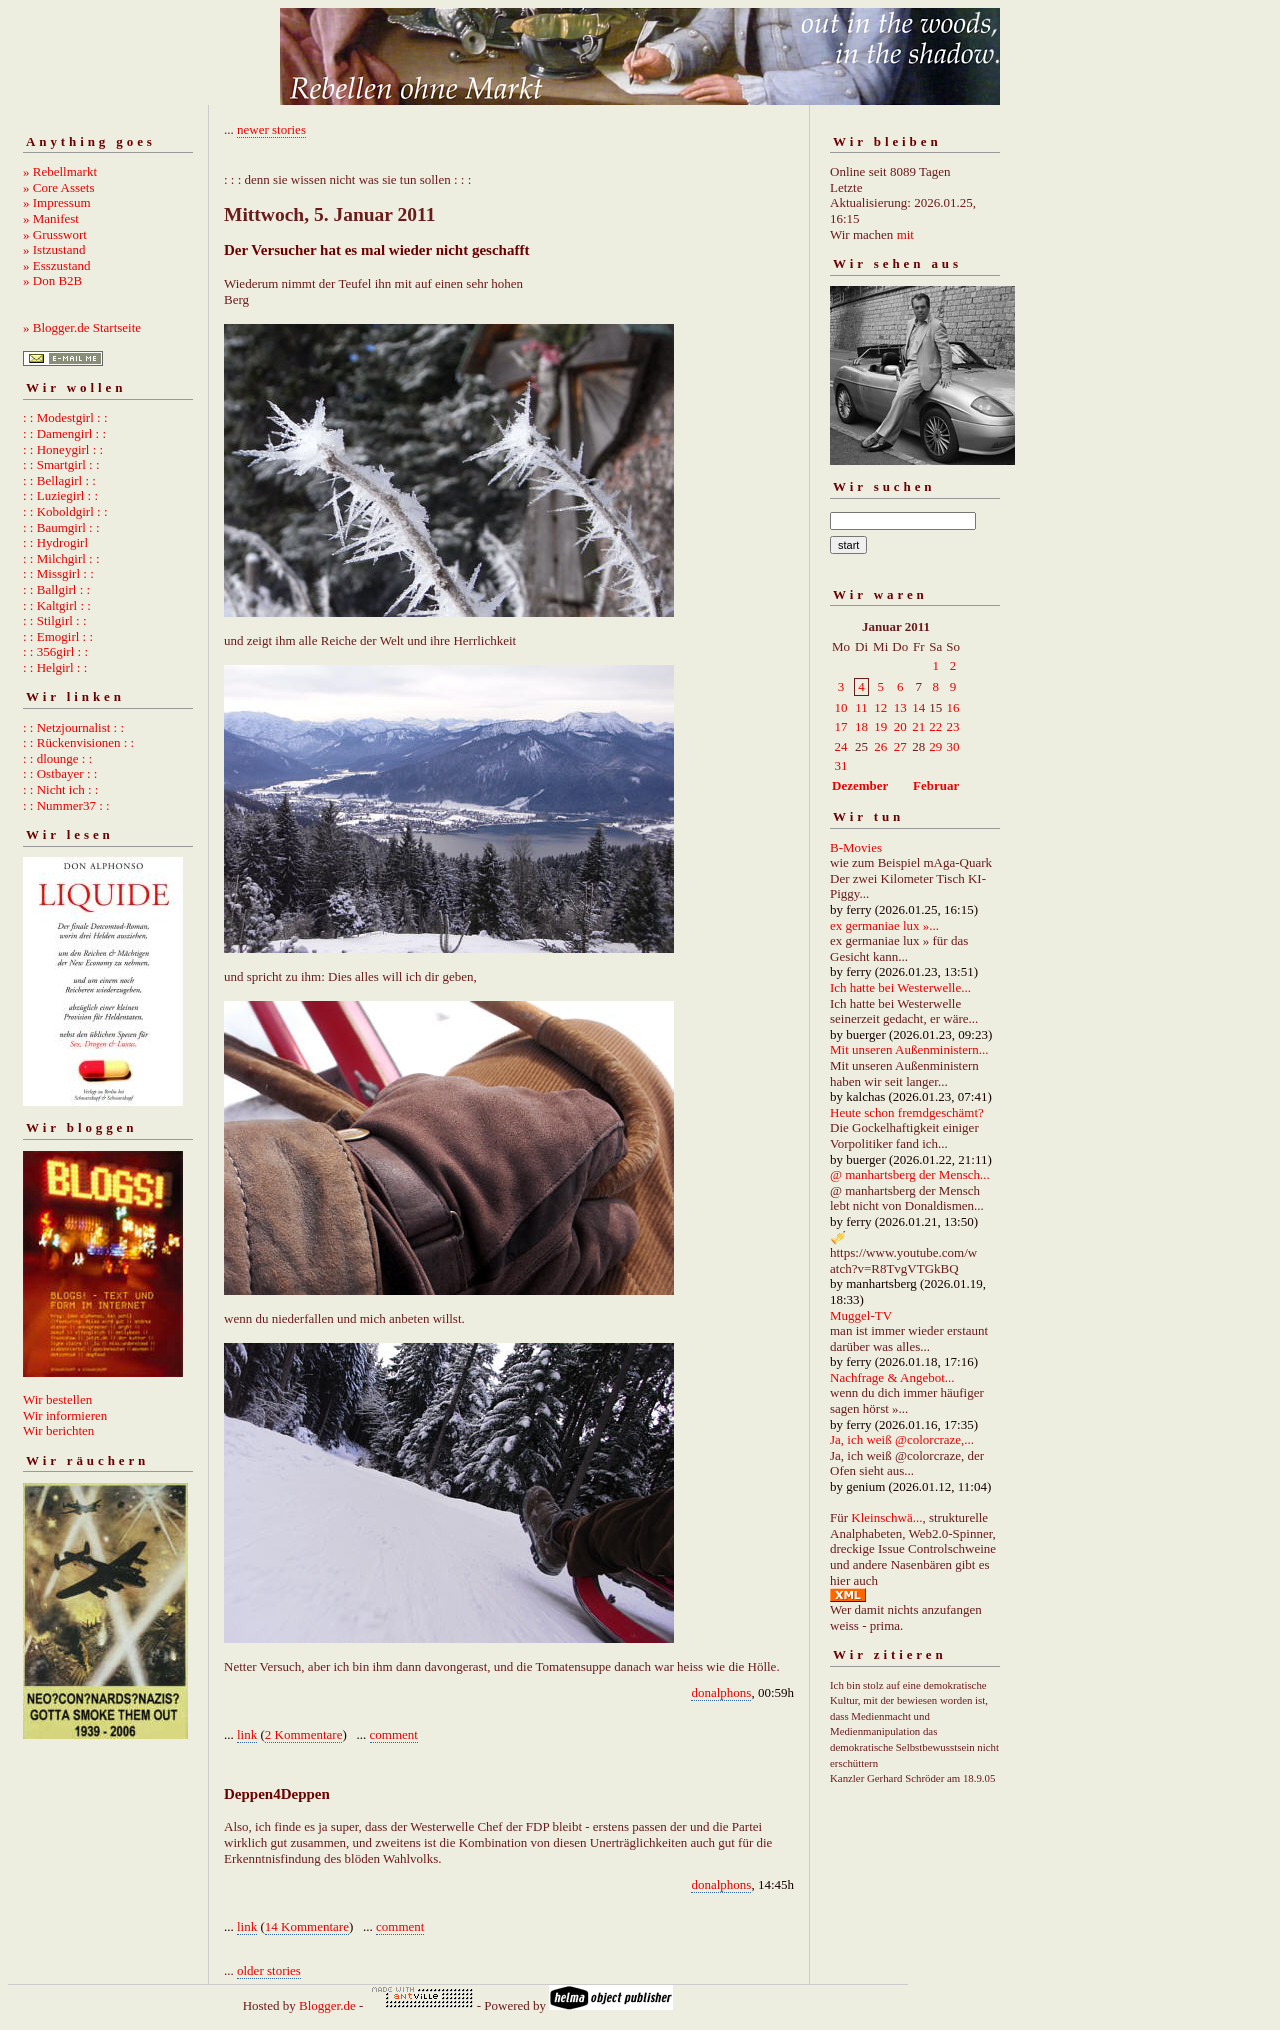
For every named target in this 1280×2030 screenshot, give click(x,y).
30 (953, 746)
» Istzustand (54, 249)
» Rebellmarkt (60, 171)
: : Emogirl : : (58, 636)
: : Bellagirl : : (59, 480)
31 (841, 765)
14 (918, 707)
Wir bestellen (57, 1399)
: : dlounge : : (57, 758)
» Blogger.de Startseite (82, 327)
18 (861, 726)
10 (841, 707)
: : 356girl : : (55, 651)
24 (841, 746)
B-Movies (856, 847)
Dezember (860, 785)
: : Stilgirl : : (55, 620)
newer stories (271, 129)
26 (880, 746)
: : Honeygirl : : (63, 449)
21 (918, 726)
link (247, 1734)
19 (880, 726)
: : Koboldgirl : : (65, 511)
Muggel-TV (861, 1315)
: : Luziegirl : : (60, 495)
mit (905, 234)
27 (900, 746)
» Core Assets (59, 187)
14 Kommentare (307, 1926)
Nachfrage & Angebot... (892, 1377)
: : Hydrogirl (55, 542)
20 (900, 726)
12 (880, 707)
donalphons (721, 1692)
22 (935, 726)
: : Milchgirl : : (61, 558)
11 (861, 707)
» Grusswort (55, 234)
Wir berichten (58, 1430)
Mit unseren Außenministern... (909, 1049)
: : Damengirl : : (64, 433)
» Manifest (51, 218)
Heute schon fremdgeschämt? (907, 1112)
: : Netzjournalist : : (73, 727)
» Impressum (57, 202)
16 (953, 707)
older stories (269, 1970)
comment (394, 1734)
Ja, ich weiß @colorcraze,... (902, 1439)
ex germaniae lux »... (884, 925)
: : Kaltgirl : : (57, 605)
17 (841, 726)
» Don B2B (52, 280)
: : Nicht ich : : (60, 789)
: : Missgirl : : (58, 573)
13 (900, 707)
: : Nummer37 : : (66, 805)
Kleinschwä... (886, 1517)
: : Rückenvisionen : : (78, 742)
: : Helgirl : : (55, 667)
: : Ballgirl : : (56, 589)
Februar (936, 785)
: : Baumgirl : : (61, 527)
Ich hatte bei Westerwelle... (900, 987)
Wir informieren (65, 1415)
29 (935, 746)
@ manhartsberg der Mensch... (910, 1174)
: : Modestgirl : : (65, 417)
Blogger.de (327, 2005)
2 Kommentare (304, 1734)
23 (953, 726)
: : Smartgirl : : (61, 464)
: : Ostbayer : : (60, 773)
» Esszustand (57, 265)
